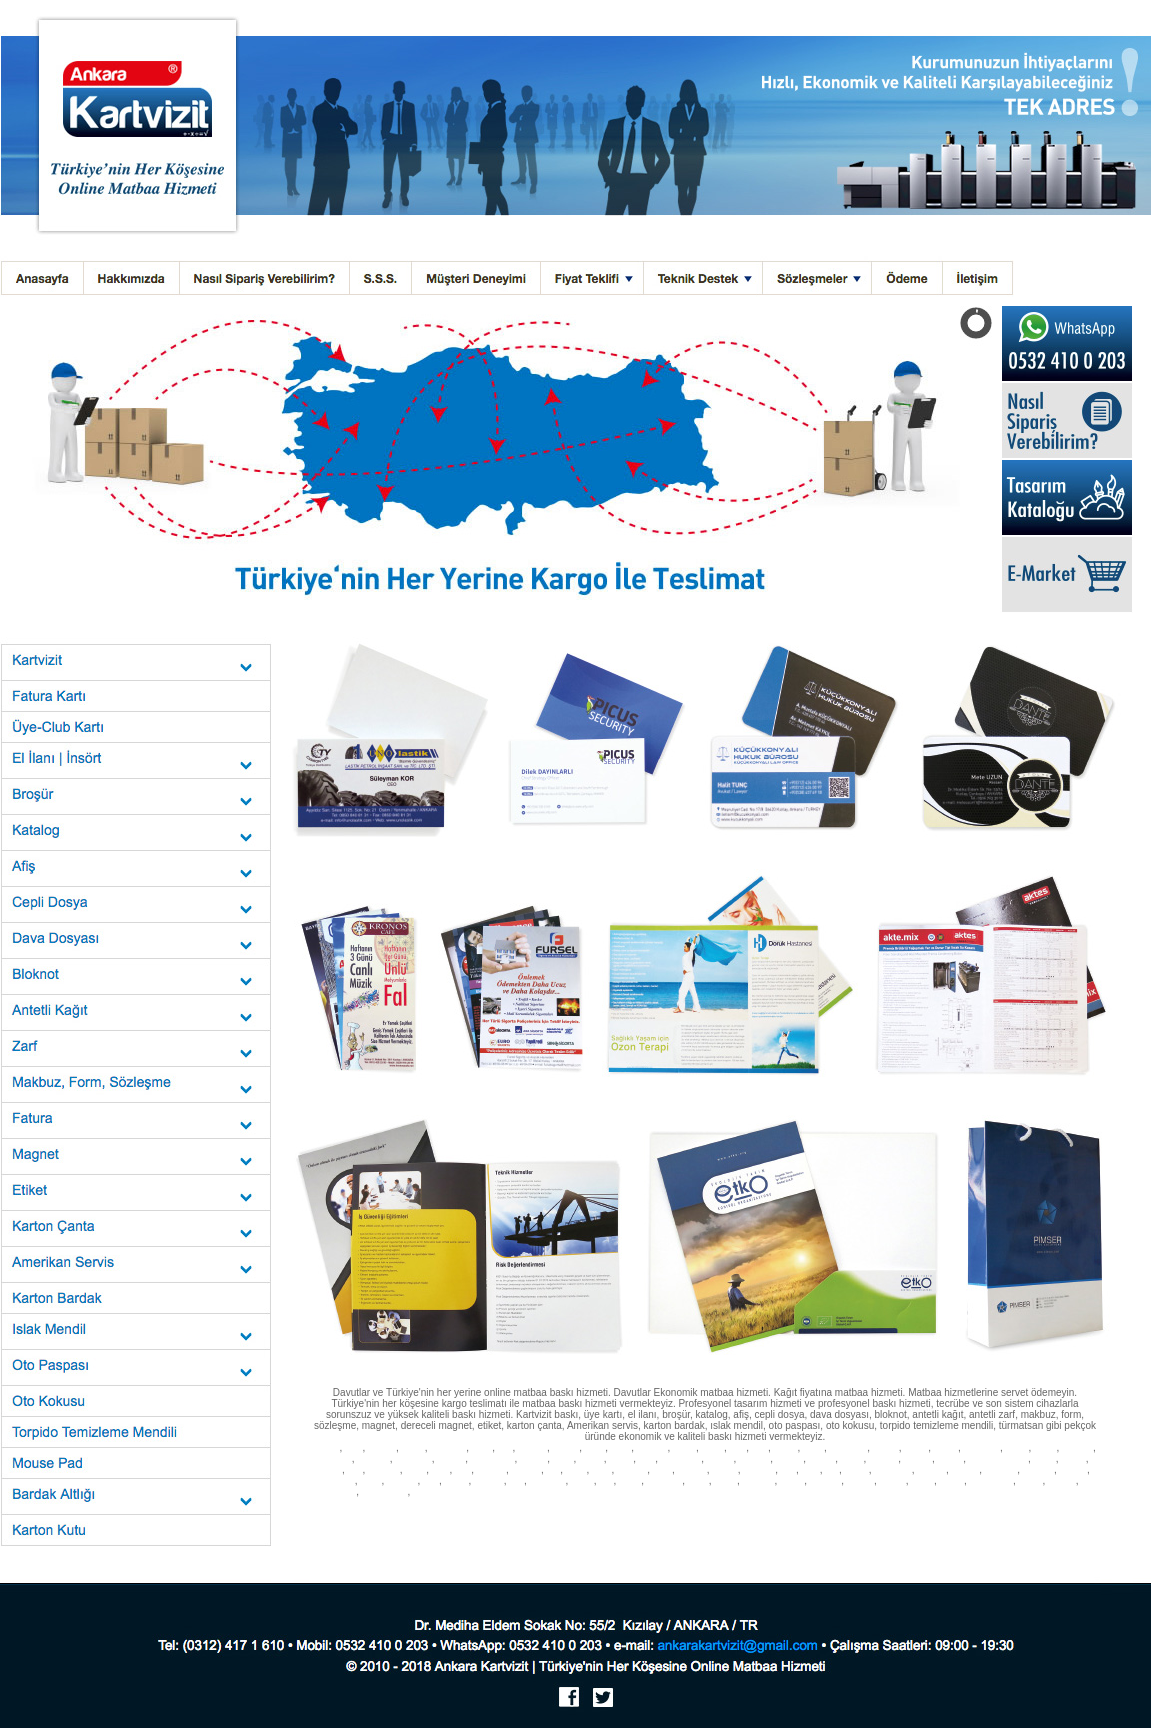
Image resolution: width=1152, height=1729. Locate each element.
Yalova (457, 1481)
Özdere (763, 1503)
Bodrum (494, 1492)
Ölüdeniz (633, 1492)
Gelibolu (333, 1503)
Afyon (482, 1448)
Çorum (916, 1448)
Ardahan (402, 1481)
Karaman (1001, 1470)
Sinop (576, 1470)
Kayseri (720, 1459)
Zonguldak (892, 1470)
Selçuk (791, 1503)
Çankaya (826, 1481)
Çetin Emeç (954, 1525)
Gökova (386, 1514)
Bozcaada (370, 1503)
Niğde (415, 1470)
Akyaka (326, 1514)
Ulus (332, 1525)
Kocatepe (640, 1536)
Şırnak (343, 1481)
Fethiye (886, 1492)
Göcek (528, 1514)
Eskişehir (373, 1459)
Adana (413, 1448)
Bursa (813, 1448)
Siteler (725, 1481)
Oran (475, 1525)
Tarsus (876, 1514)
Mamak (499, 1525)
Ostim (698, 1481)
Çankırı (886, 1448)
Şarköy (914, 1492)
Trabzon (692, 1470)
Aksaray (931, 1470)
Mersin (621, 1459)
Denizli (946, 1448)
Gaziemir (505, 1503)
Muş (354, 1470)
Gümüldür (729, 1503)
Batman (1074, 1470)
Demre (604, 1514)
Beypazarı (663, 1481)
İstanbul (382, 1448)
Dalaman (667, 1492)
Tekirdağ (632, 1470)
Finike (628, 1514)
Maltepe (427, 1492)
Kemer (759, 1492)
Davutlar (821, 1503)
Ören (1050, 1503)
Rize (463, 1470)
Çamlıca (1075, 1503)
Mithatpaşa (830, 1525)
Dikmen (860, 1481)
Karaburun (615, 1503)
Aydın (621, 1448)
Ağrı (505, 1448)
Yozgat (857, 1470)
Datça (557, 1492)
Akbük (891, 1503)
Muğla (331, 1470)
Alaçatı (858, 1492)
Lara (699, 1514)
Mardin (1073, 1459)
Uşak (811, 1470)
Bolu (760, 1448)
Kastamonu (681, 1459)
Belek (741, 1514)
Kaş (781, 1492)
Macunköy (445, 1525)
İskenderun (423, 1514)
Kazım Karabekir (712, 1536)
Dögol (669, 1536)
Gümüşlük (981, 1503)
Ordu (441, 1470)
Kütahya (883, 1459)
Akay (737, 1525)
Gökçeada (447, 1503)
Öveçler (904, 1514)
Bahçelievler (1052, 1514)
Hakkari (533, 1459)
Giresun (451, 1459)
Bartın (370, 1481)
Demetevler (335, 1492)
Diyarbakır (981, 1448)
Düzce (582, 1481)
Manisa (950, 1459)
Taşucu (848, 1514)
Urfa (788, 1470)
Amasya (532, 1448)
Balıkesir (652, 1448)
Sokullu (893, 1481)
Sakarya (491, 1470)
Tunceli (725, 1470)
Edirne (1016, 1448)
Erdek (1084, 1492)
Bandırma (1053, 1492)
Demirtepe (361, 1525)
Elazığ (1045, 1448)
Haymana (610, 1525)
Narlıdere (560, 1503)
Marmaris (460, 1492)
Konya (852, 1459)
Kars (647, 1459)
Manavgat (703, 1492)
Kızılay (792, 1481)
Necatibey (708, 1525)
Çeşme (830, 1492)
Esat (923, 1525)
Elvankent (969, 1514)
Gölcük (995, 1492)
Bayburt (966, 1470)
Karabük (489, 1481)
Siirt (554, 1470)
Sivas (602, 1470)
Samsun (526, 1470)
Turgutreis (1020, 1503)
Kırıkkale (1038, 1470)
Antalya (566, 1448)
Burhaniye (408, 1503)
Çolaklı (766, 1514)
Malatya (918, 1459)
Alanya (602, 1492)
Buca (532, 1503)
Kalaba (642, 1525)
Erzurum (336, 1459)
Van (832, 1470)
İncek (999, 1514)
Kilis (516, 1481)
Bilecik (684, 1448)
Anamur (795, 1514)
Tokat (662, 1470)
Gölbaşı (1062, 1481)
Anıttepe (672, 1525)
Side (579, 1492)
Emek (1087, 1514)
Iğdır (431, 1481)
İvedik (525, 1525)
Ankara (326, 1448)
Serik (719, 1514)
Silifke (822, 1514)
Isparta (591, 1459)
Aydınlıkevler (385, 1492)
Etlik (1019, 1514)
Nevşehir (384, 1470)
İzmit (605, 1481)
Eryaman (759, 1481)
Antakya (499, 1514)
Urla (587, 1503)
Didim (734, 1492)
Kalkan (802, 1492)
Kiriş (650, 1514)
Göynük (675, 1514)
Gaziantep (413, 1459)
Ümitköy (935, 1514)
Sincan (952, 1481)
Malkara (944, 1492)
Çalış (552, 1514)
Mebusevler (403, 1525)
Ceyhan (356, 1514)
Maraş (1045, 1459)
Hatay (563, 1459)
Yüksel (1036, 1525)
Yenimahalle (991, 1481)
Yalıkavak (944, 1503)
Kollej (903, 1525)
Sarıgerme (463, 1514)
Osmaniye (548, 1481)
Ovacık (576, 1514)
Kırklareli (754, 1459)
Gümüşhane (493, 1459)
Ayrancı (794, 1525)
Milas (914, 1503)
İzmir (353, 1448)
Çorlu (970, 1492)
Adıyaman (448, 1448)
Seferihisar (690, 1503)
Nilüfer (1021, 1492)
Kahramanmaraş (998, 1459)
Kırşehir (790, 1459)
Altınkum (654, 1503)
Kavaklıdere (766, 1536)
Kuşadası (527, 1492)
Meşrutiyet (871, 1525)
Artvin (595, 1448)
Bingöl (713, 1448)
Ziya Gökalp (999, 1525)
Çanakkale (849, 1448)
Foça (477, 1503)
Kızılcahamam (564, 1525)
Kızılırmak (1068, 1525)
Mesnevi (764, 1525)
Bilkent (1031, 1481)
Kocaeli (822, 1459)
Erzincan (1077, 1448)
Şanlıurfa (759, 1470)
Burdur (786, 1448)
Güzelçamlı (859, 1503)
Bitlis (737, 1448)
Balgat (922, 1481)
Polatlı (630, 1481)
